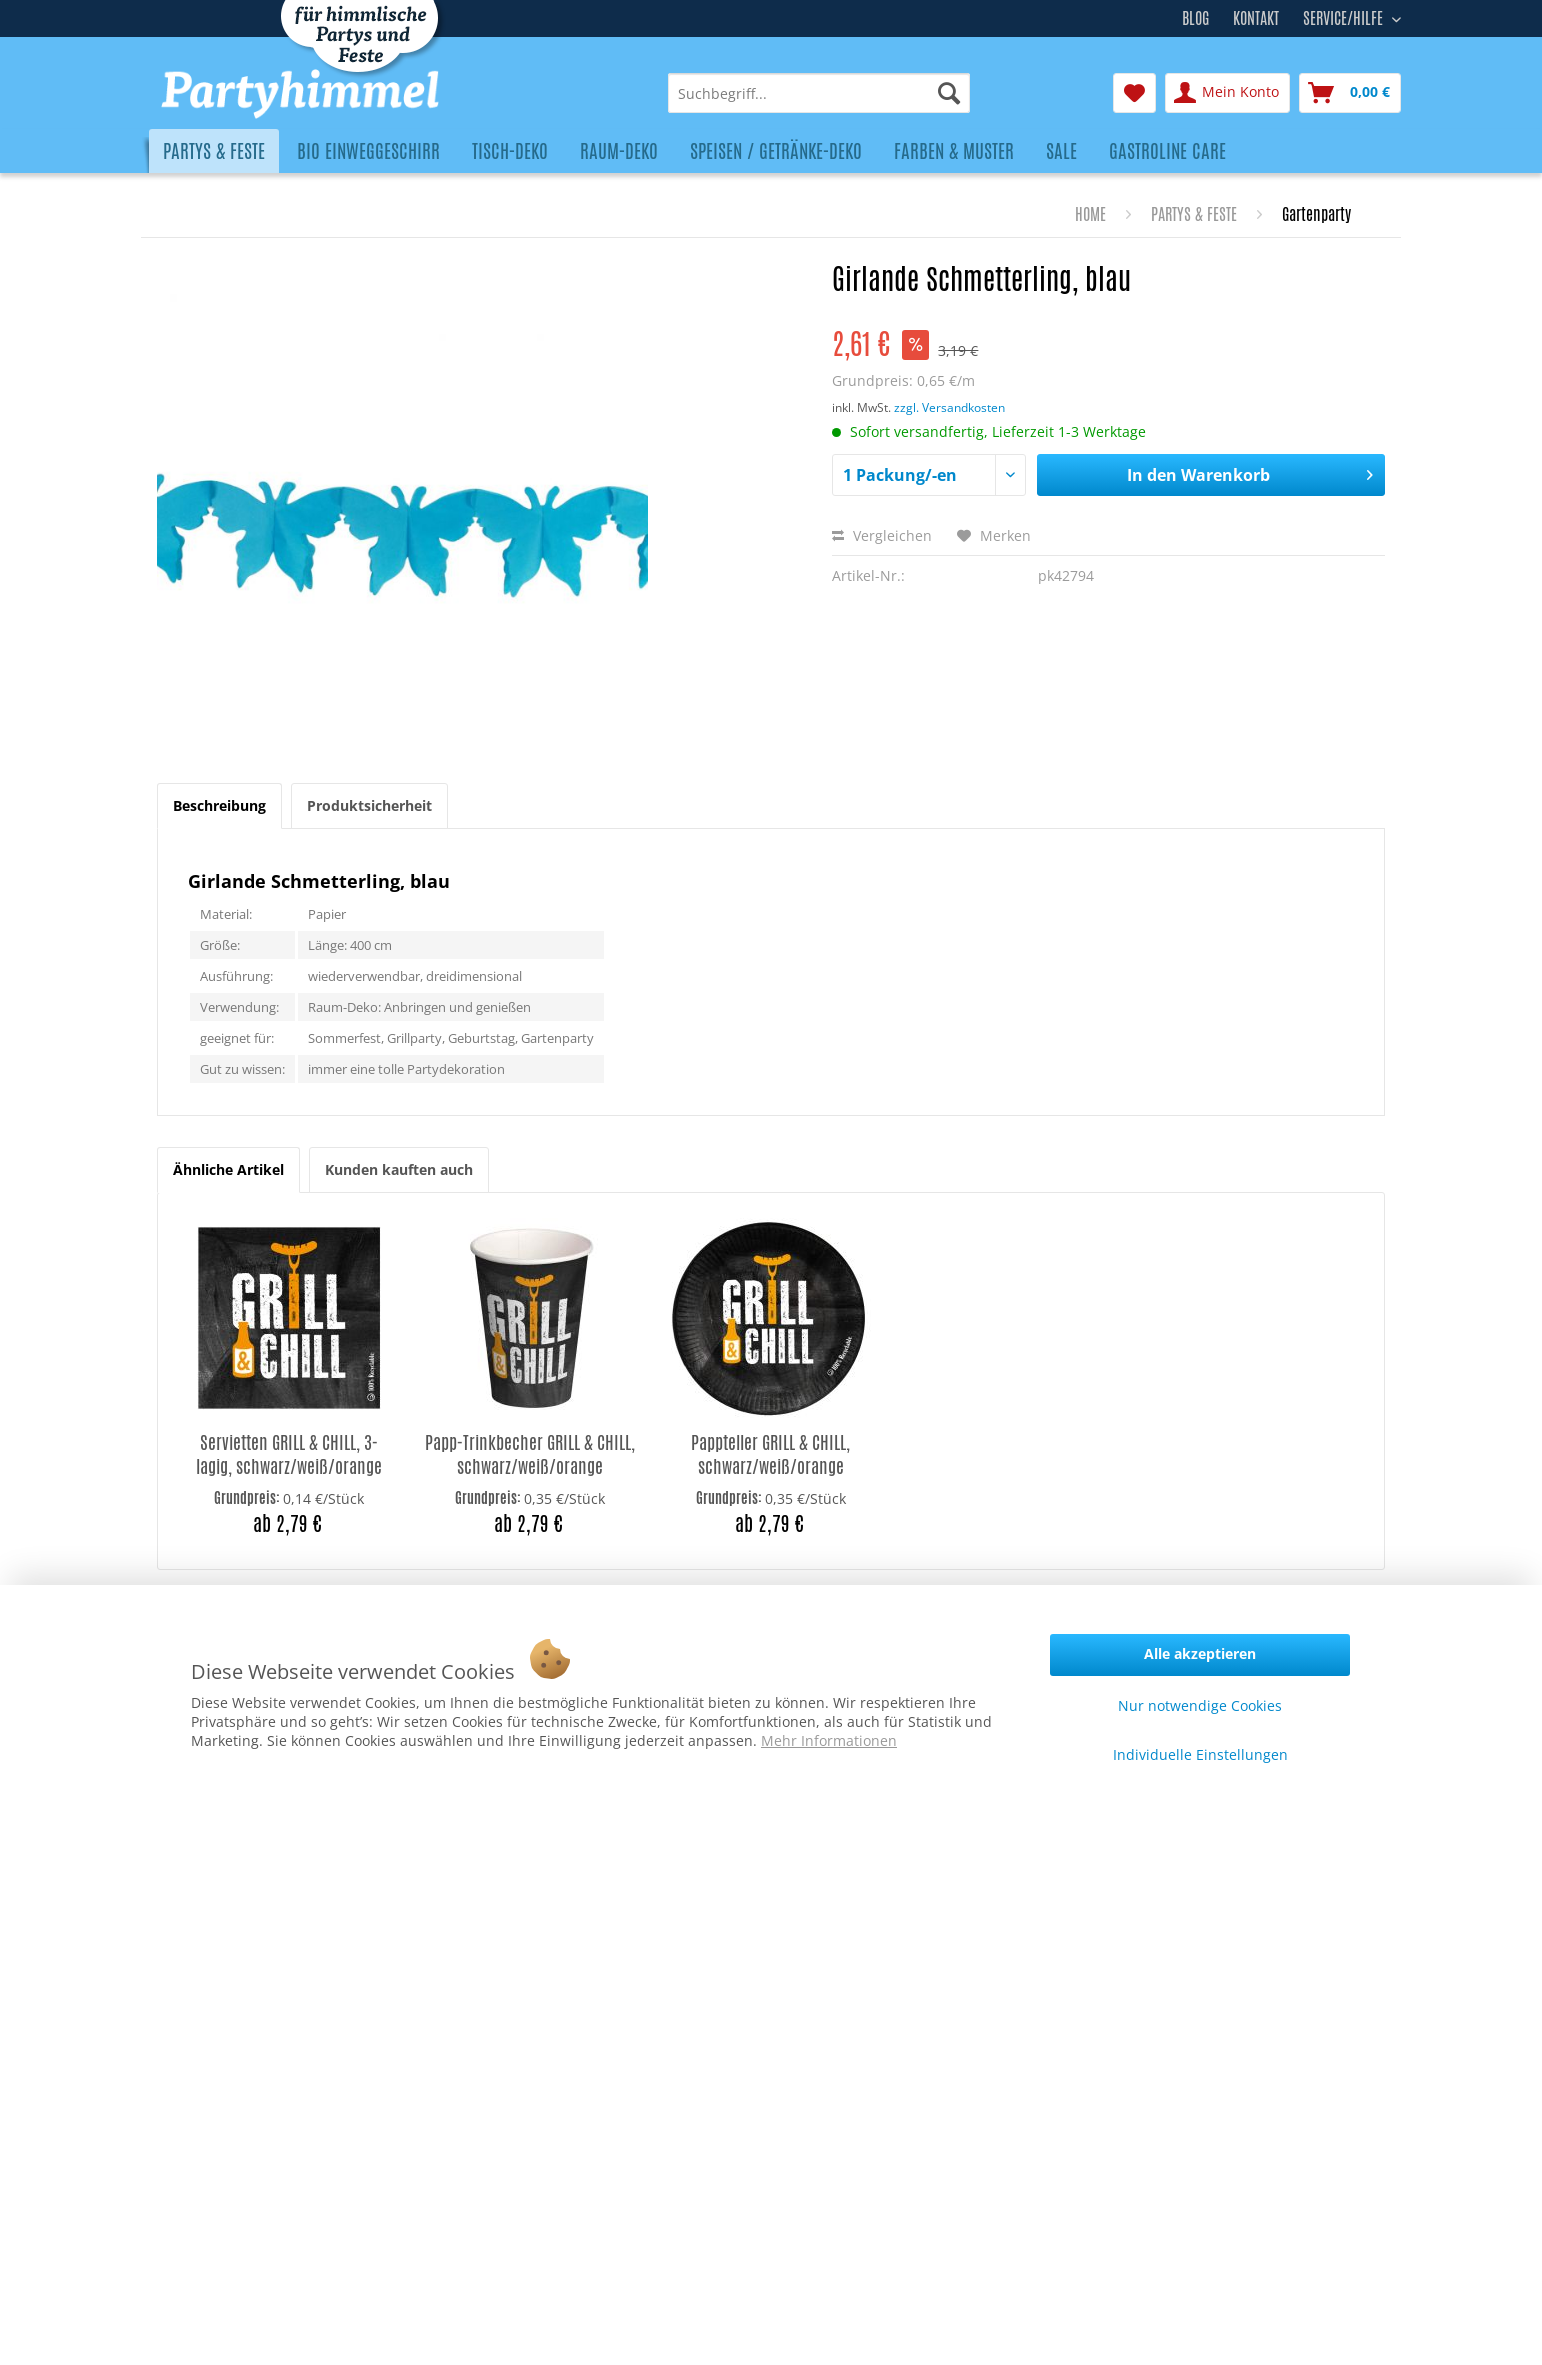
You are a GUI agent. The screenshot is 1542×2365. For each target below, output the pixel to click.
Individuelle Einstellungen (1200, 1754)
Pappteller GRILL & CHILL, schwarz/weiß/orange (770, 1454)
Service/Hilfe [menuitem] (1345, 16)
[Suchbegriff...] (819, 93)
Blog (1195, 18)
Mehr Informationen (829, 1740)
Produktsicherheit (369, 805)
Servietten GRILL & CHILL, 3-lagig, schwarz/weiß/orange (289, 1454)
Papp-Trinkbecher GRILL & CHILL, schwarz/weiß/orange (530, 1454)
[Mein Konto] (1227, 93)
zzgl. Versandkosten (949, 407)
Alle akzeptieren (1200, 1653)
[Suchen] (949, 93)
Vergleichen (882, 535)
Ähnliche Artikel (228, 1169)
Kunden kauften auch (399, 1169)
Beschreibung (219, 805)
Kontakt (1256, 18)
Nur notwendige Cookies (1200, 1705)
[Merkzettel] (1134, 93)
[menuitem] (819, 93)
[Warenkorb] (1350, 93)
